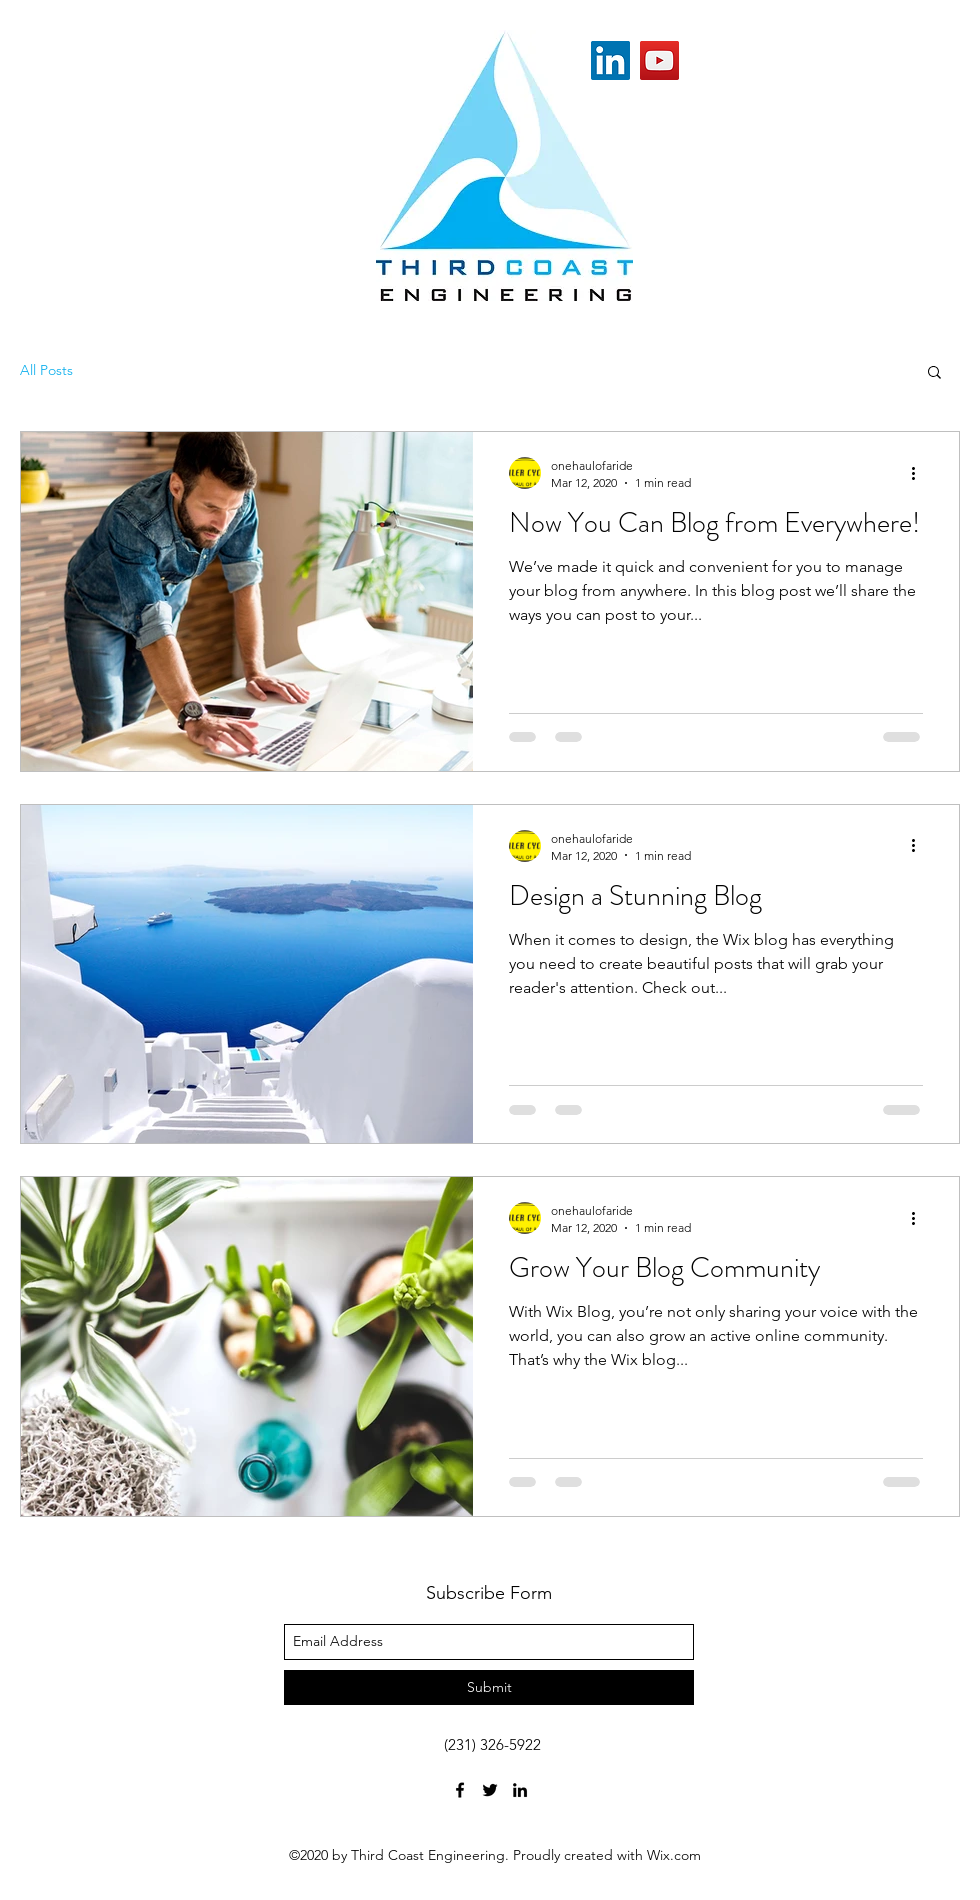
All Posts (46, 370)
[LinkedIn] (610, 60)
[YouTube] (659, 60)
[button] (934, 373)
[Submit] (489, 1687)
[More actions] (920, 473)
